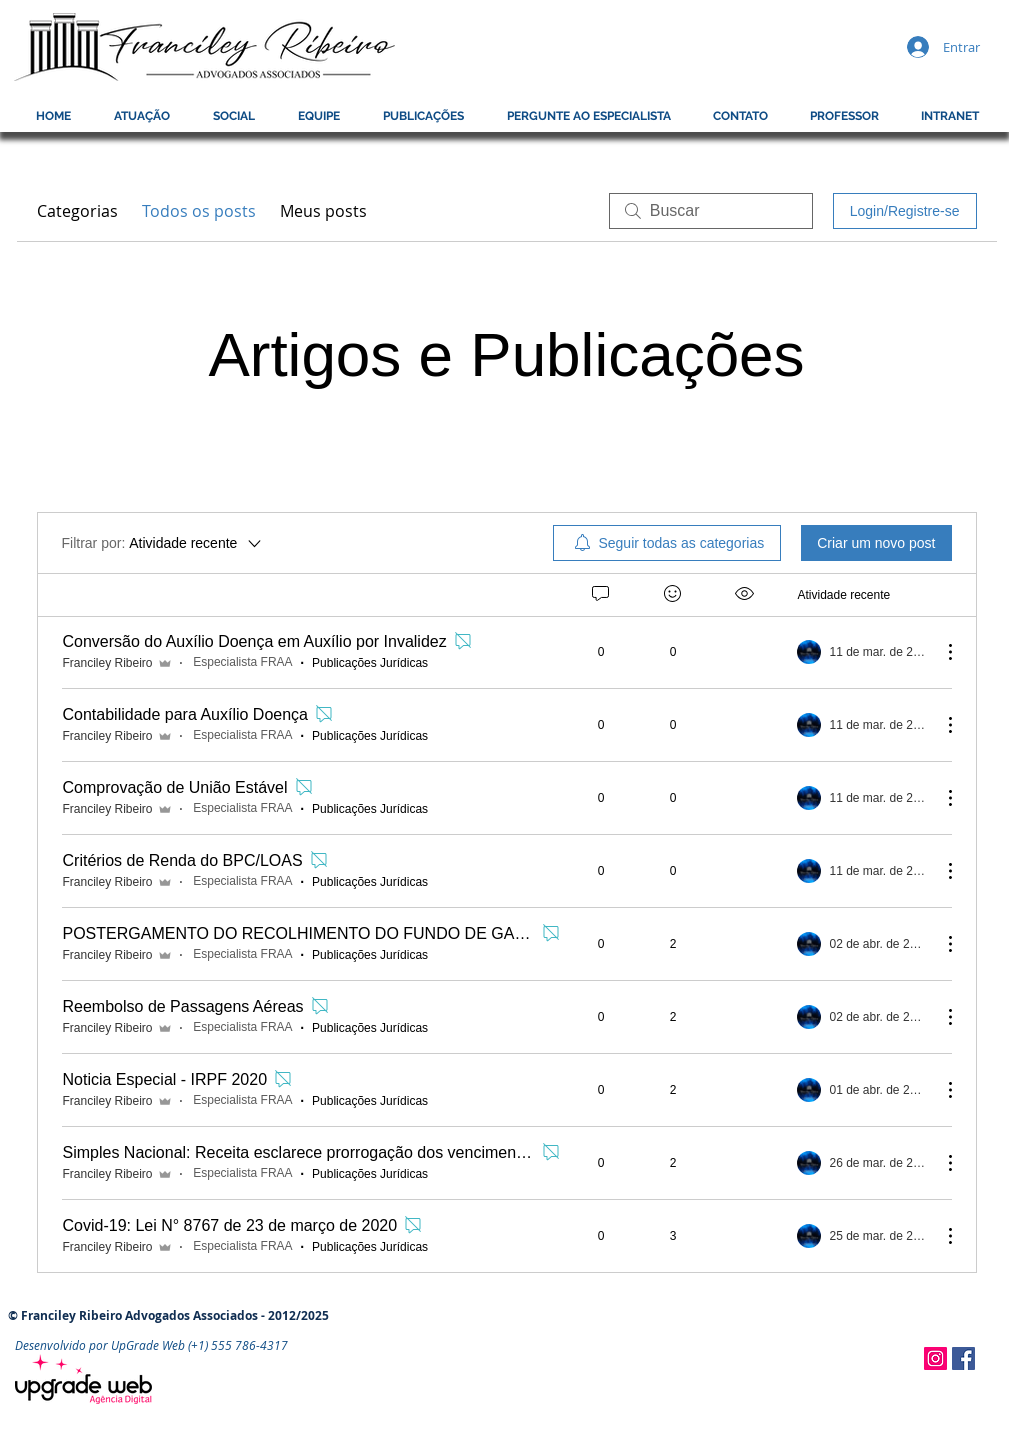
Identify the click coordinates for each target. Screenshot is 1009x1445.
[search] (711, 211)
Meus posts (323, 211)
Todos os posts (199, 211)
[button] (844, 116)
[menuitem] (667, 543)
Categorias (77, 211)
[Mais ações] (940, 652)
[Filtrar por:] (163, 543)
